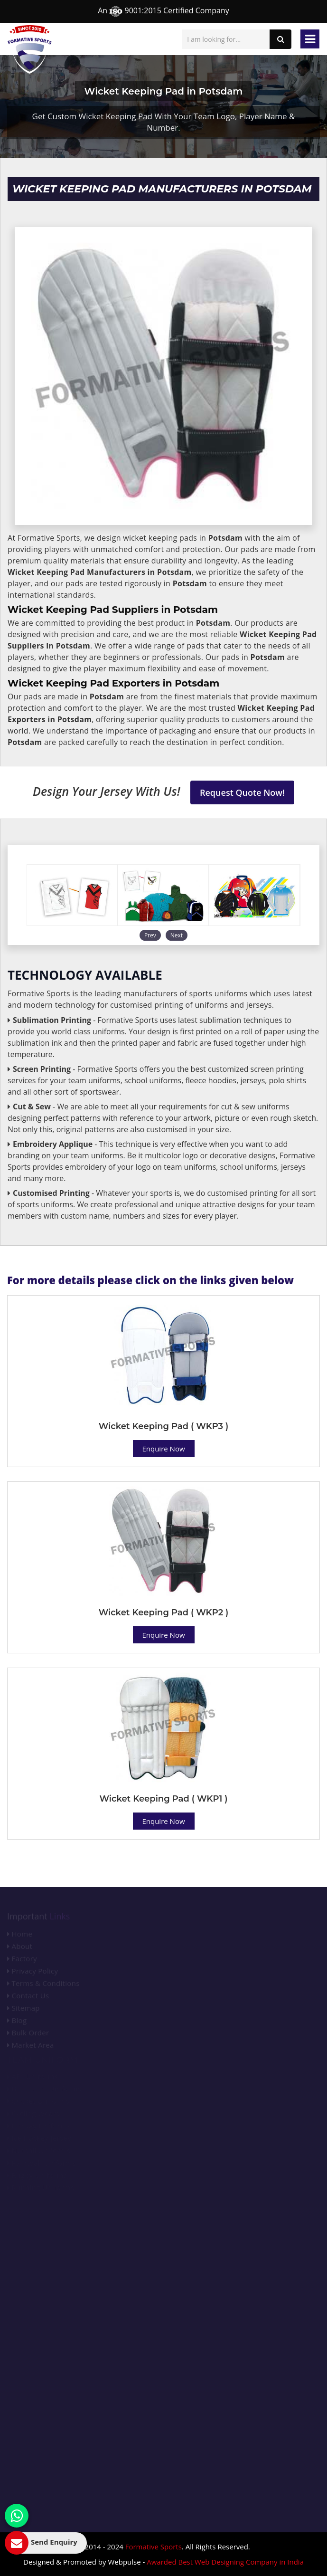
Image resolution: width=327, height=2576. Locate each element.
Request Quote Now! (242, 792)
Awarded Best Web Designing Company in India (225, 2561)
